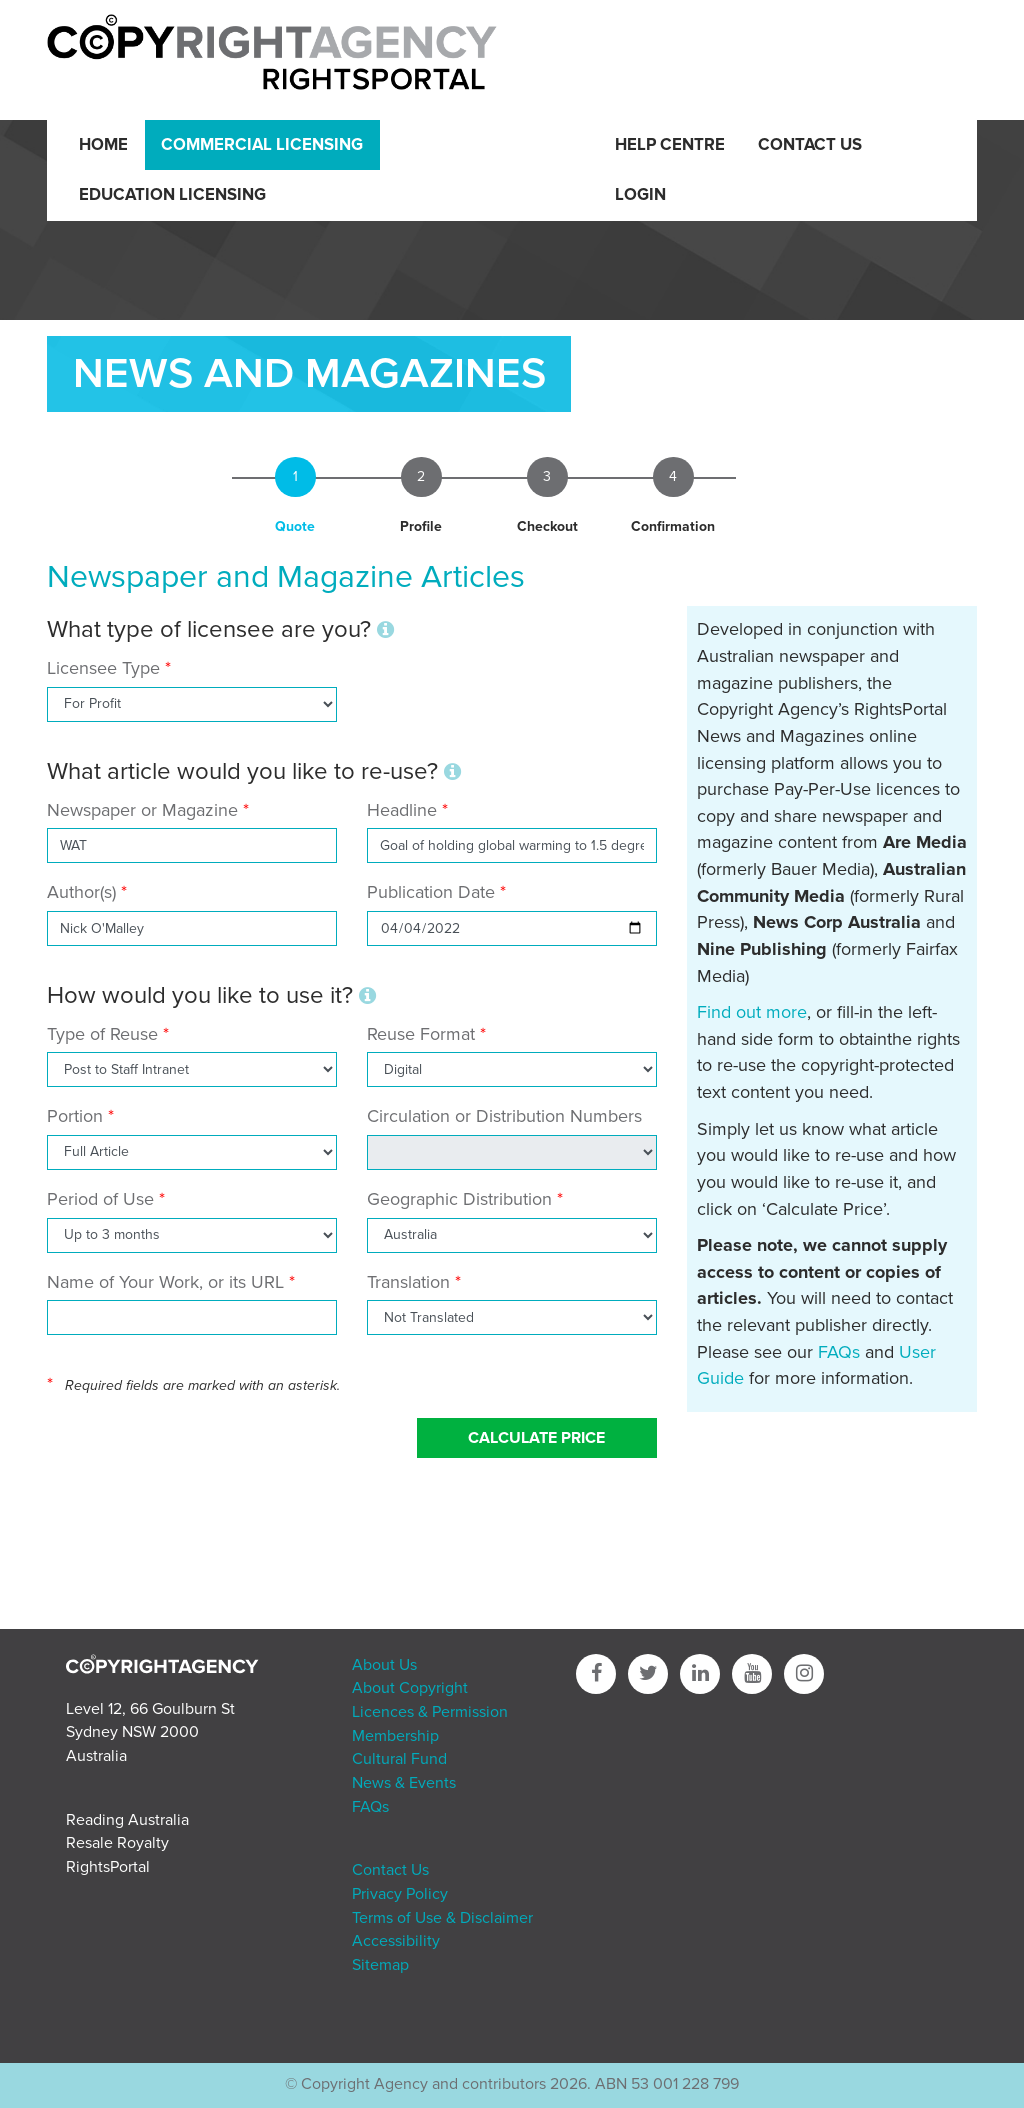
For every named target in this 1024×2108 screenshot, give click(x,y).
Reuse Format (421, 1034)
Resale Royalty (117, 1843)
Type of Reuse (102, 1034)
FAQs (839, 1352)
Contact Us (810, 145)
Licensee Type (106, 668)
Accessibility (396, 1941)
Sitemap (380, 1965)
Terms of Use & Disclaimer (442, 1918)
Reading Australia (127, 1820)
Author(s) (81, 892)
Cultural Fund (399, 1759)
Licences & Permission (430, 1712)
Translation (408, 1282)
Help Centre (670, 145)
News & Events (404, 1783)
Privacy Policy (400, 1894)
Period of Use (100, 1199)
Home (103, 145)
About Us (384, 1665)
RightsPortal (108, 1867)
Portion (75, 1116)
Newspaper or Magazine (142, 810)
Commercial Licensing (262, 145)
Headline (402, 810)
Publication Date (431, 892)
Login (640, 195)
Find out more (752, 1012)
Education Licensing (172, 195)
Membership (395, 1736)
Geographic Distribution (459, 1199)
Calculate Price (536, 1438)
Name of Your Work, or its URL (165, 1282)
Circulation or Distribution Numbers (504, 1116)
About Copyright (410, 1688)
